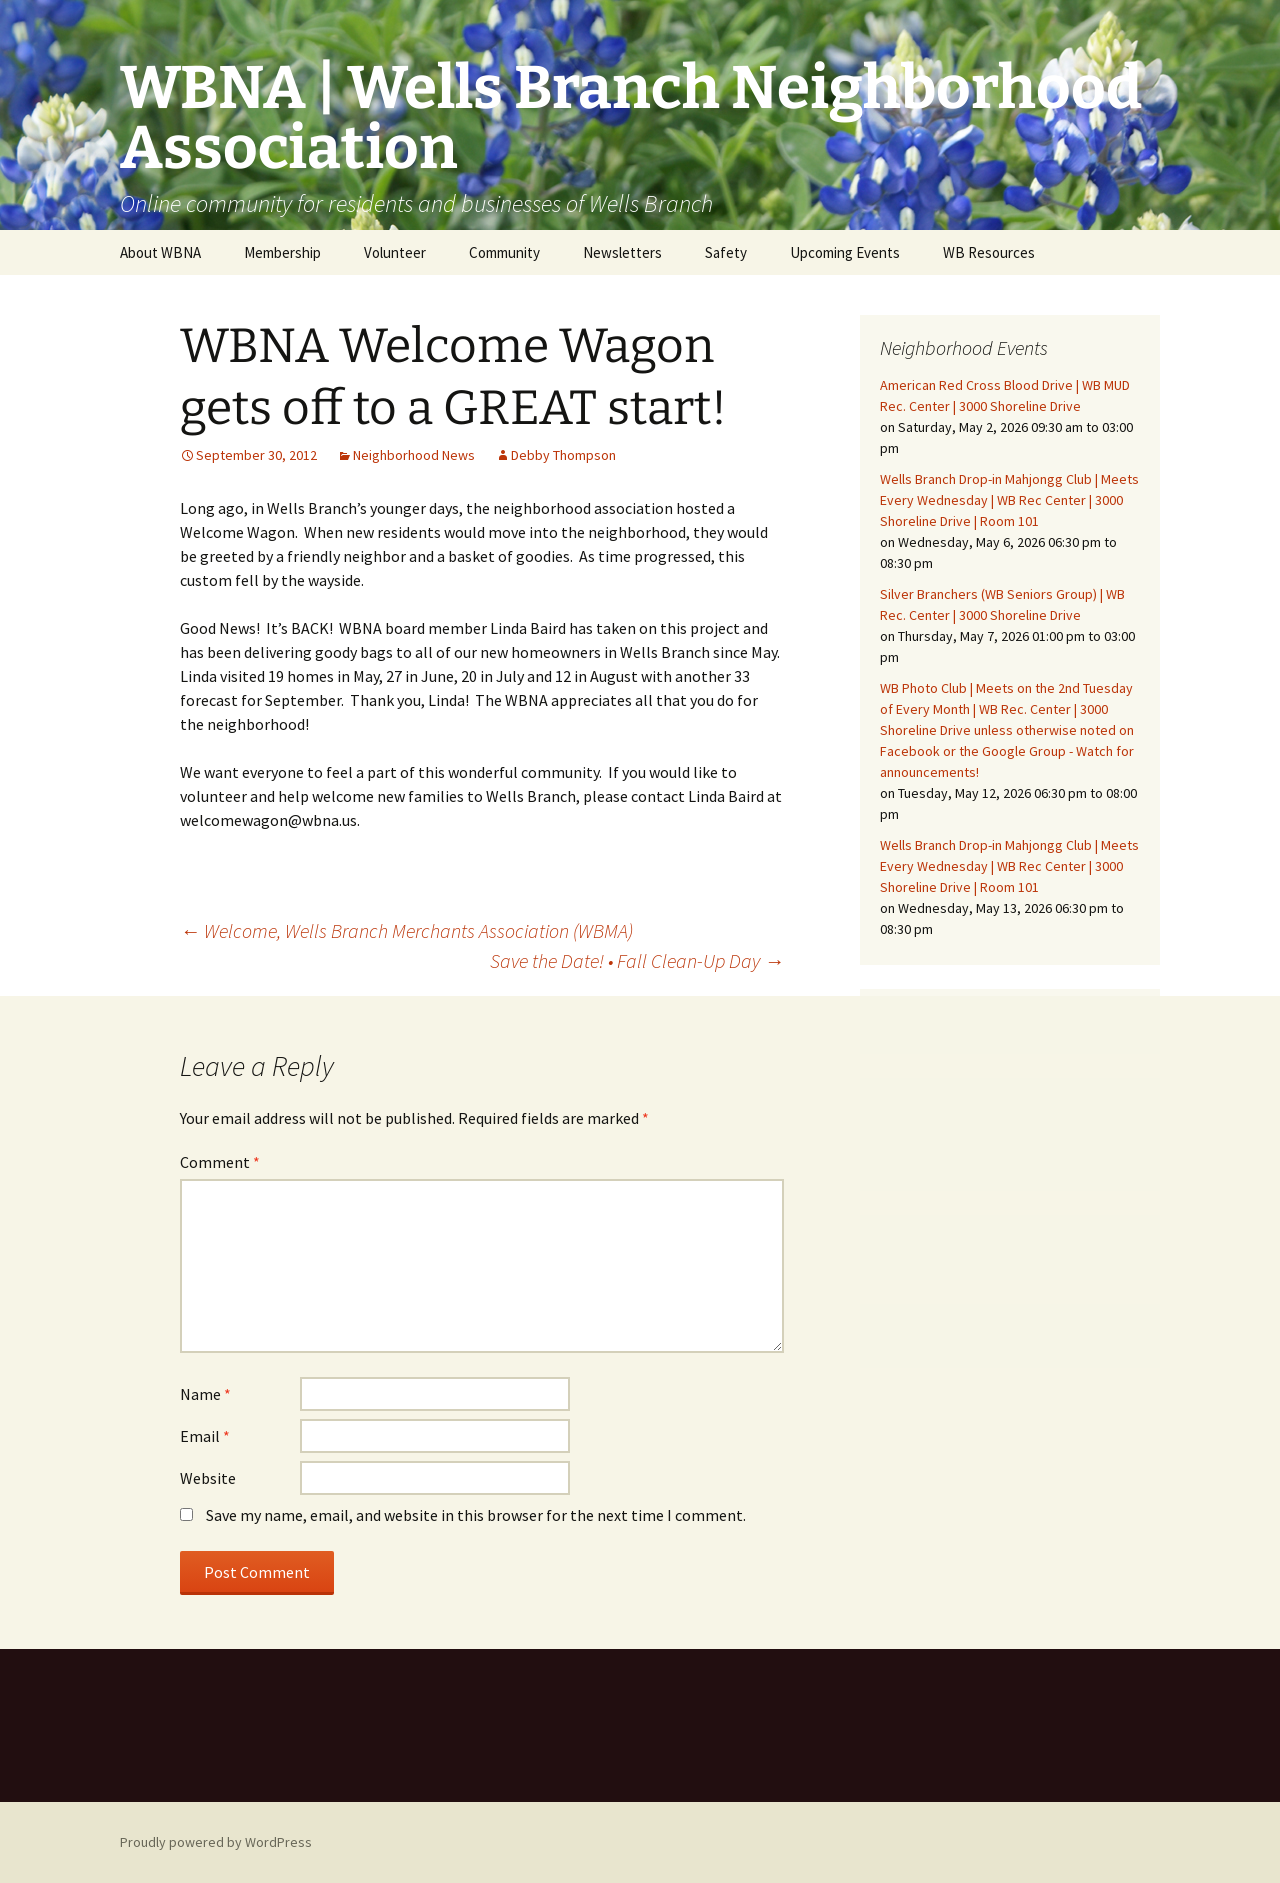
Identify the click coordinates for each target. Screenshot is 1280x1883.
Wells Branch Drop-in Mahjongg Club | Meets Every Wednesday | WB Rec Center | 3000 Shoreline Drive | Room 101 (1009, 500)
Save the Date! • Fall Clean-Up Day (637, 960)
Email (205, 1436)
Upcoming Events (845, 252)
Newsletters (622, 252)
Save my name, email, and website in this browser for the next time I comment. (476, 1515)
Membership (282, 252)
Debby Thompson (563, 455)
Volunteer (395, 252)
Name (205, 1394)
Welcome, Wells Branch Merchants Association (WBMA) (406, 930)
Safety (726, 252)
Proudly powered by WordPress (216, 1842)
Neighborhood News (414, 455)
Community (504, 252)
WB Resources (989, 252)
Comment (220, 1162)
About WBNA (160, 252)
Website (208, 1478)
